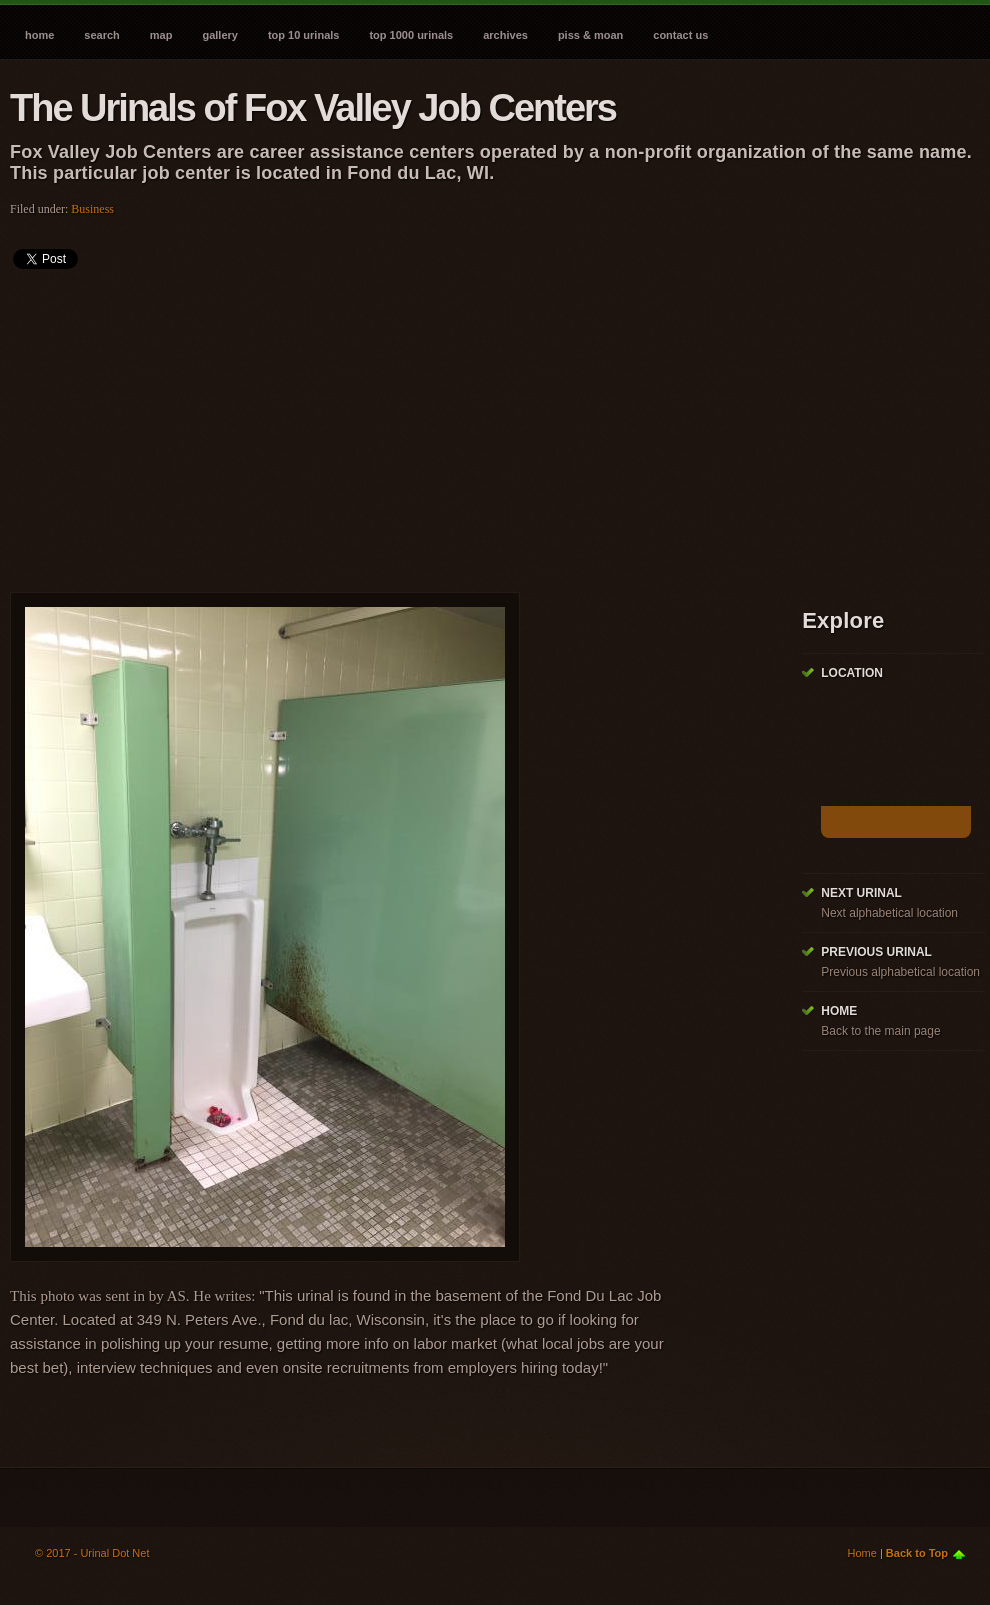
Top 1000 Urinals (411, 35)
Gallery (219, 35)
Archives (505, 35)
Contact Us (680, 35)
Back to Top (917, 1553)
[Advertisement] (333, 424)
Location (852, 673)
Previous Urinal (876, 952)
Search (101, 35)
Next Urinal (861, 893)
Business (92, 209)
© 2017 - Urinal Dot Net (92, 1553)
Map (161, 35)
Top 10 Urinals (304, 35)
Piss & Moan (590, 35)
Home (39, 35)
